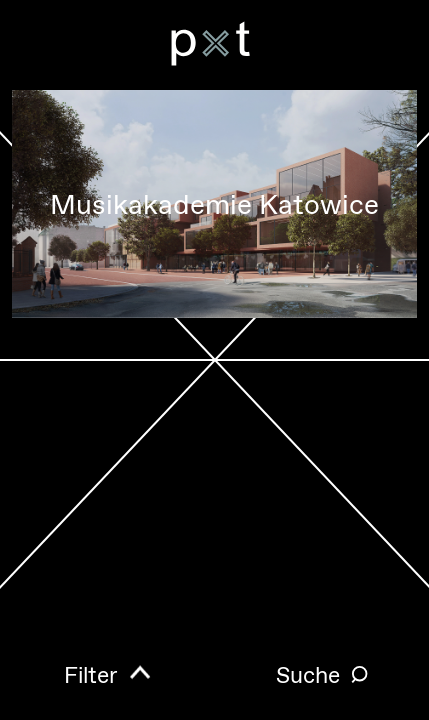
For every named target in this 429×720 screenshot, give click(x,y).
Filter (91, 675)
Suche (308, 675)
